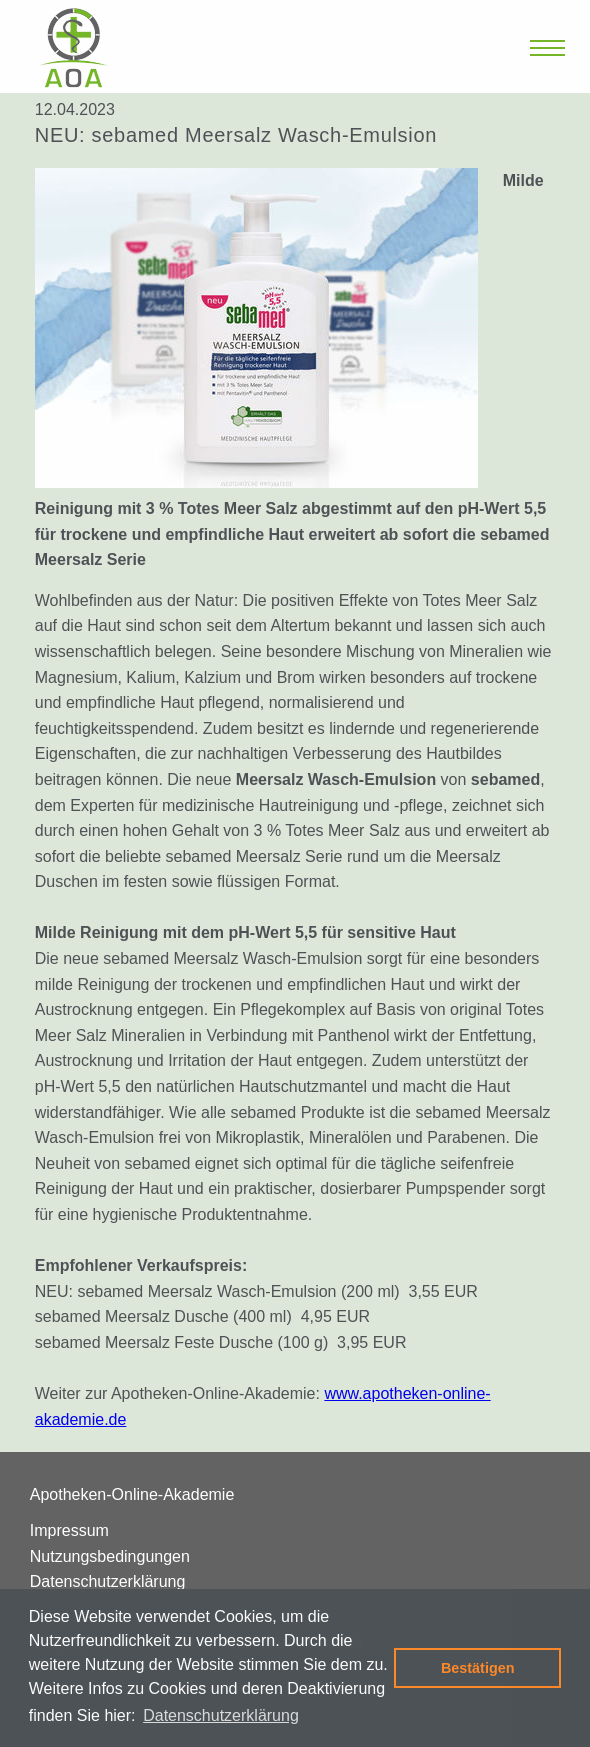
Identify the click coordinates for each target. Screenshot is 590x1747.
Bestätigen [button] (478, 1668)
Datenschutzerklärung (108, 1581)
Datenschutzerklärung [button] (221, 1715)
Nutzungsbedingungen (110, 1556)
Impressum (69, 1530)
